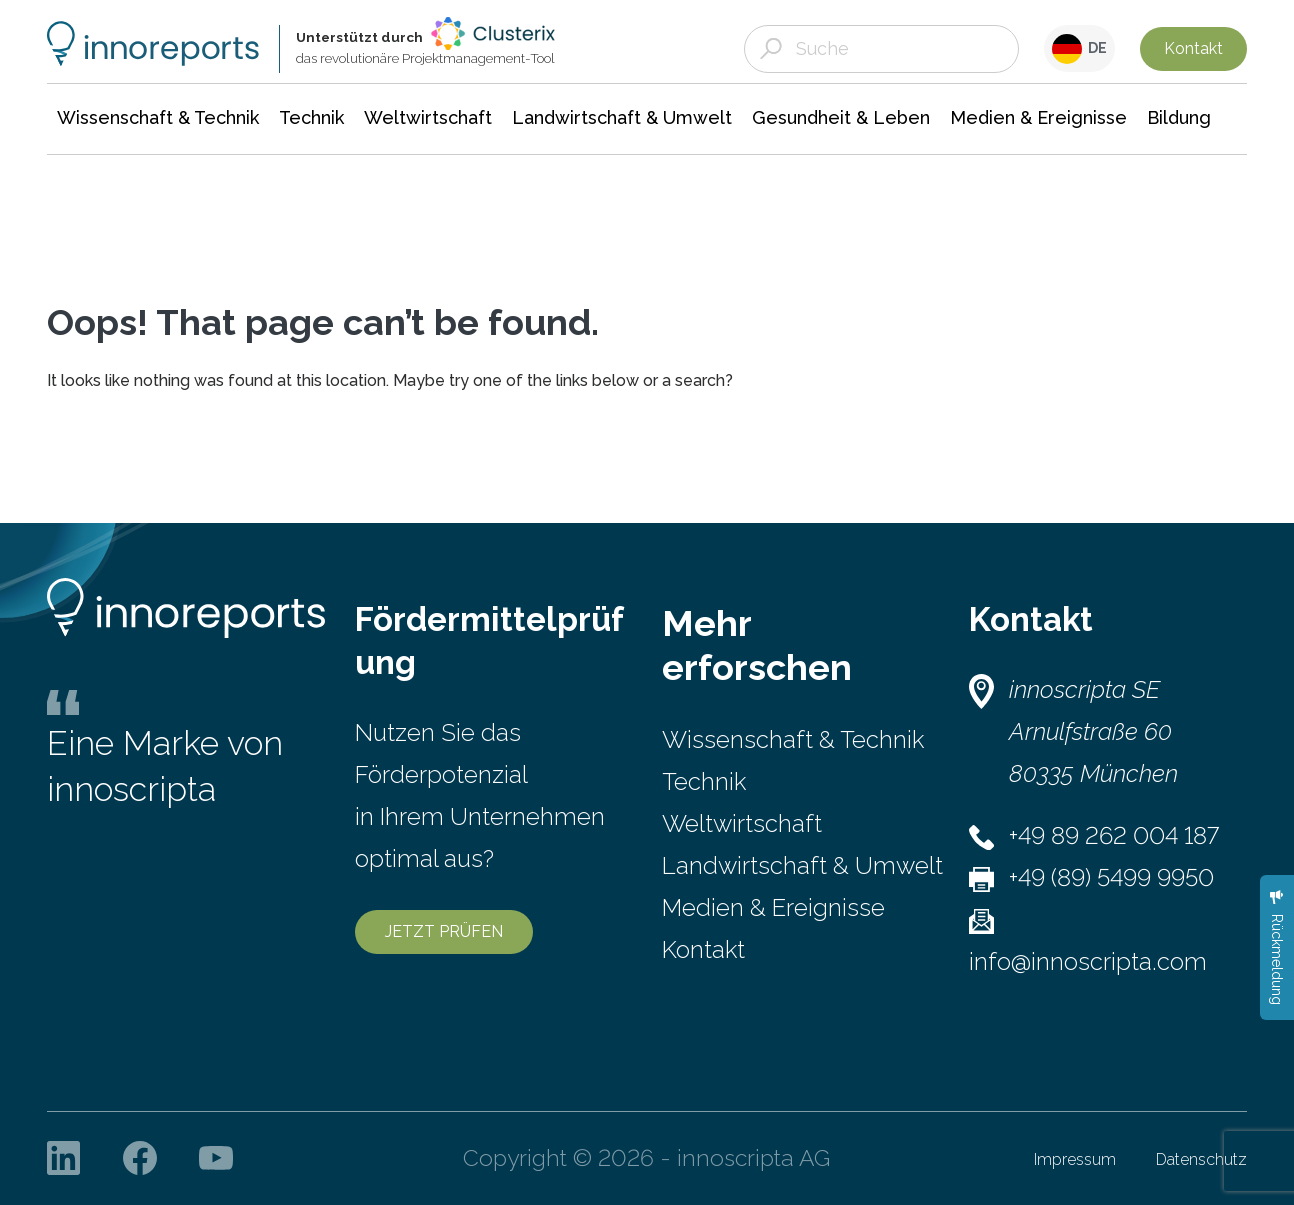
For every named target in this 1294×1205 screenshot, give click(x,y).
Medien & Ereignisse (773, 907)
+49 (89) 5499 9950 (1111, 877)
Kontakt (1193, 48)
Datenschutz (1201, 1159)
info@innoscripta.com (1088, 961)
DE (1079, 49)
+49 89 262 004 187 (1114, 835)
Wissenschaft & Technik (793, 739)
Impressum (1075, 1159)
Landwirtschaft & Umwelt (802, 865)
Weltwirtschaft (742, 823)
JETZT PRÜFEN (444, 931)
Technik (704, 781)
